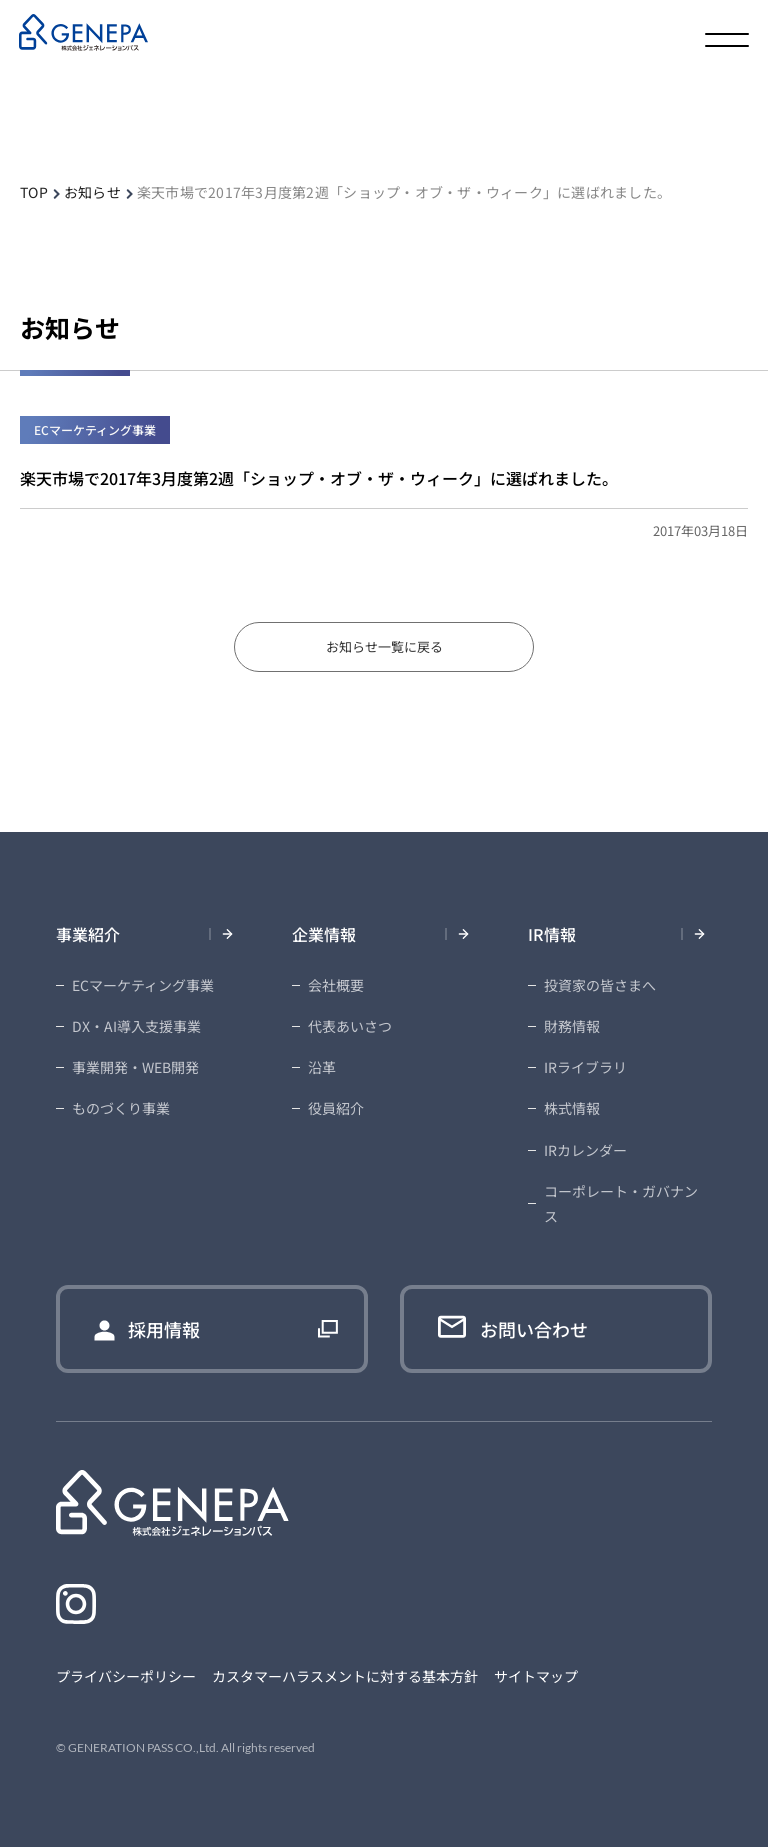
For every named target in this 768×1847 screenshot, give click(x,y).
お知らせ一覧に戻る (384, 646)
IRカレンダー (585, 1150)
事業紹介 (88, 934)
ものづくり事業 (121, 1108)
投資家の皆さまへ (600, 985)
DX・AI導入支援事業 (136, 1026)
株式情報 (572, 1108)
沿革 (322, 1067)
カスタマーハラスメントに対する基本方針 (345, 1676)
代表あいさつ (350, 1026)
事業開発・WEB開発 (135, 1067)
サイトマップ (536, 1676)
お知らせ (92, 192)
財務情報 (572, 1026)
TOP (34, 192)
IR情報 (552, 934)
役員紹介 (336, 1108)
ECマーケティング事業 (143, 985)
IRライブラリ (585, 1067)
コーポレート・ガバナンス (621, 1203)
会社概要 (336, 985)
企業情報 (324, 934)
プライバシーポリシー (126, 1676)
